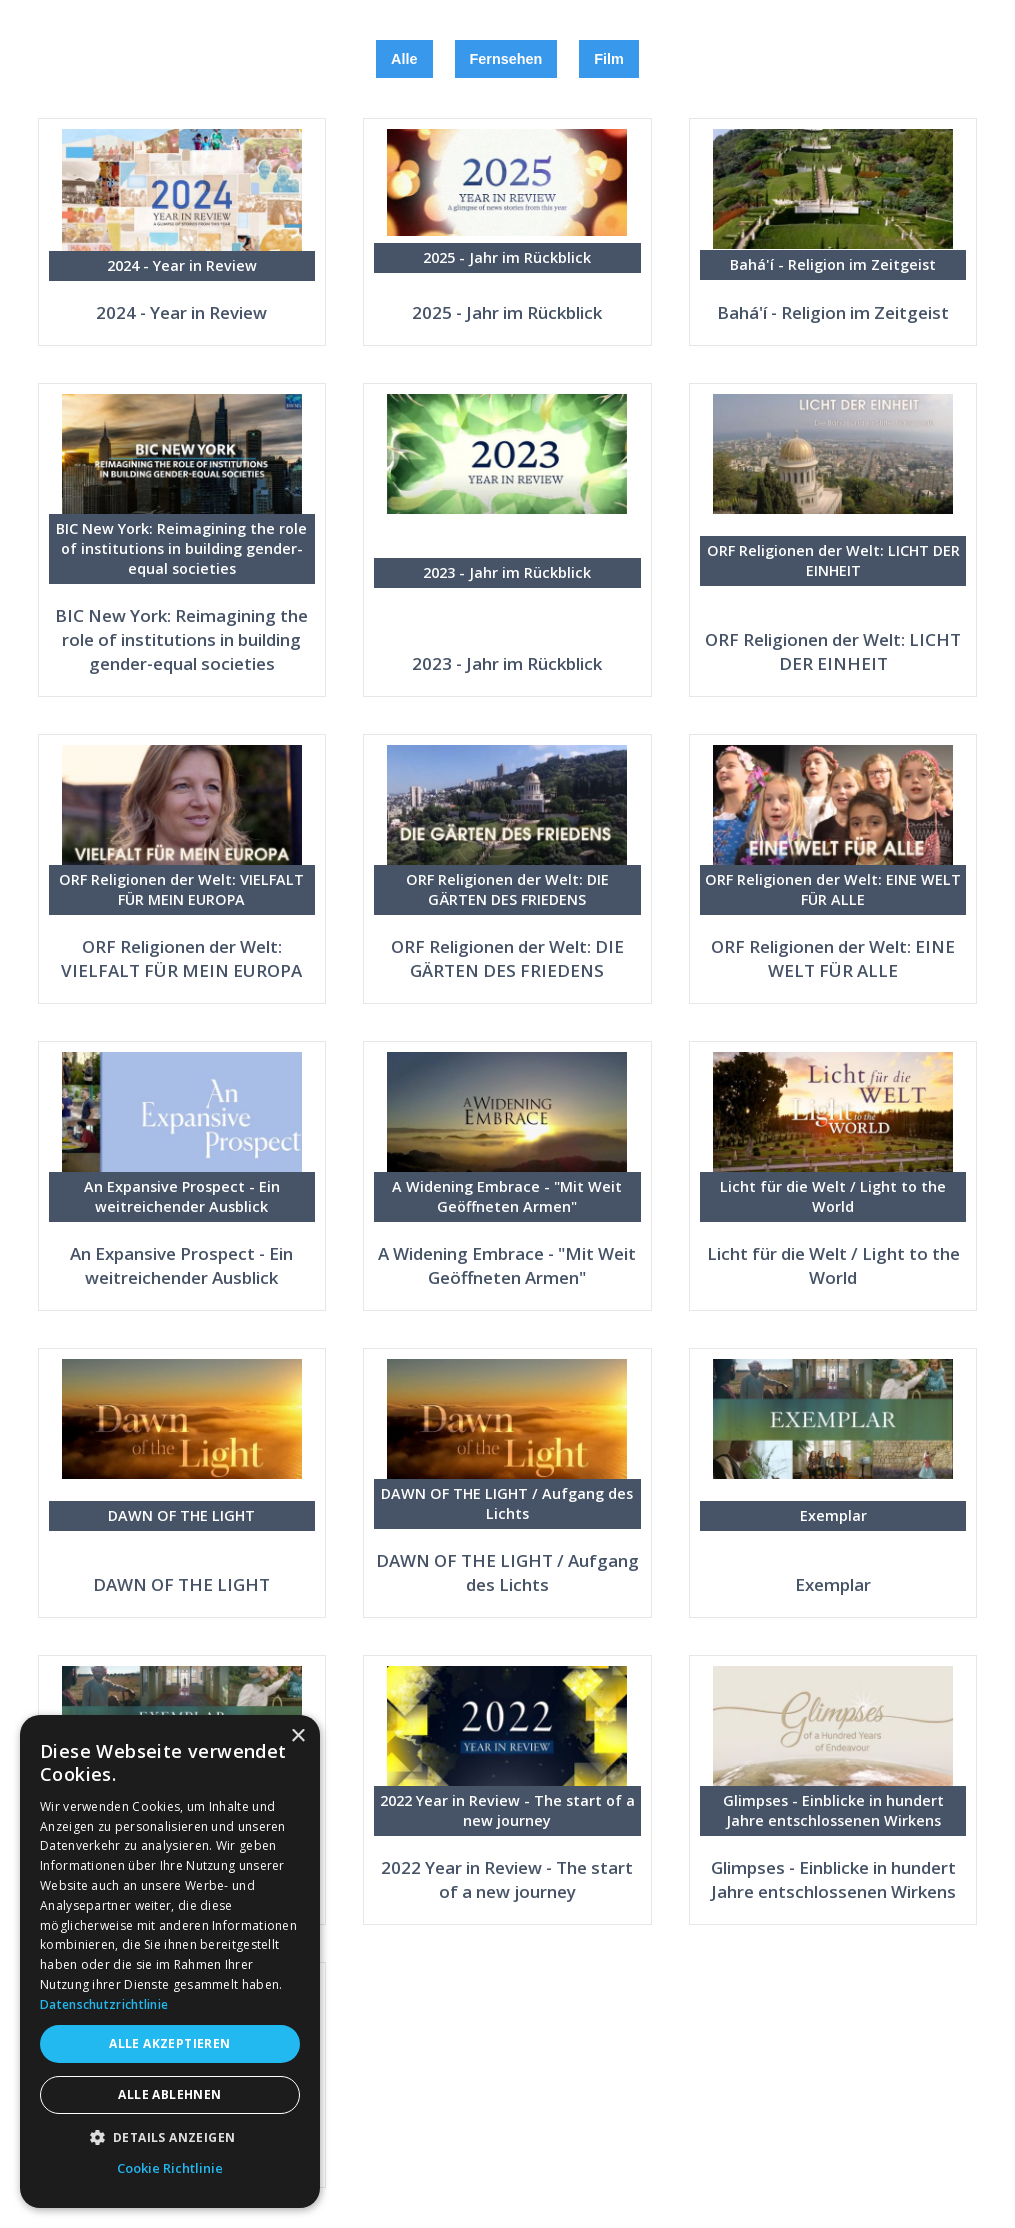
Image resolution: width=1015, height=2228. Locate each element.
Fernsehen (506, 59)
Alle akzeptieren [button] (169, 2043)
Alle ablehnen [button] (169, 2094)
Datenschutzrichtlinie (104, 2004)
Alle (404, 59)
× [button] (297, 1736)
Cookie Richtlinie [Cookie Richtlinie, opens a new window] (170, 2168)
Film (609, 59)
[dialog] (170, 1961)
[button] (170, 2137)
